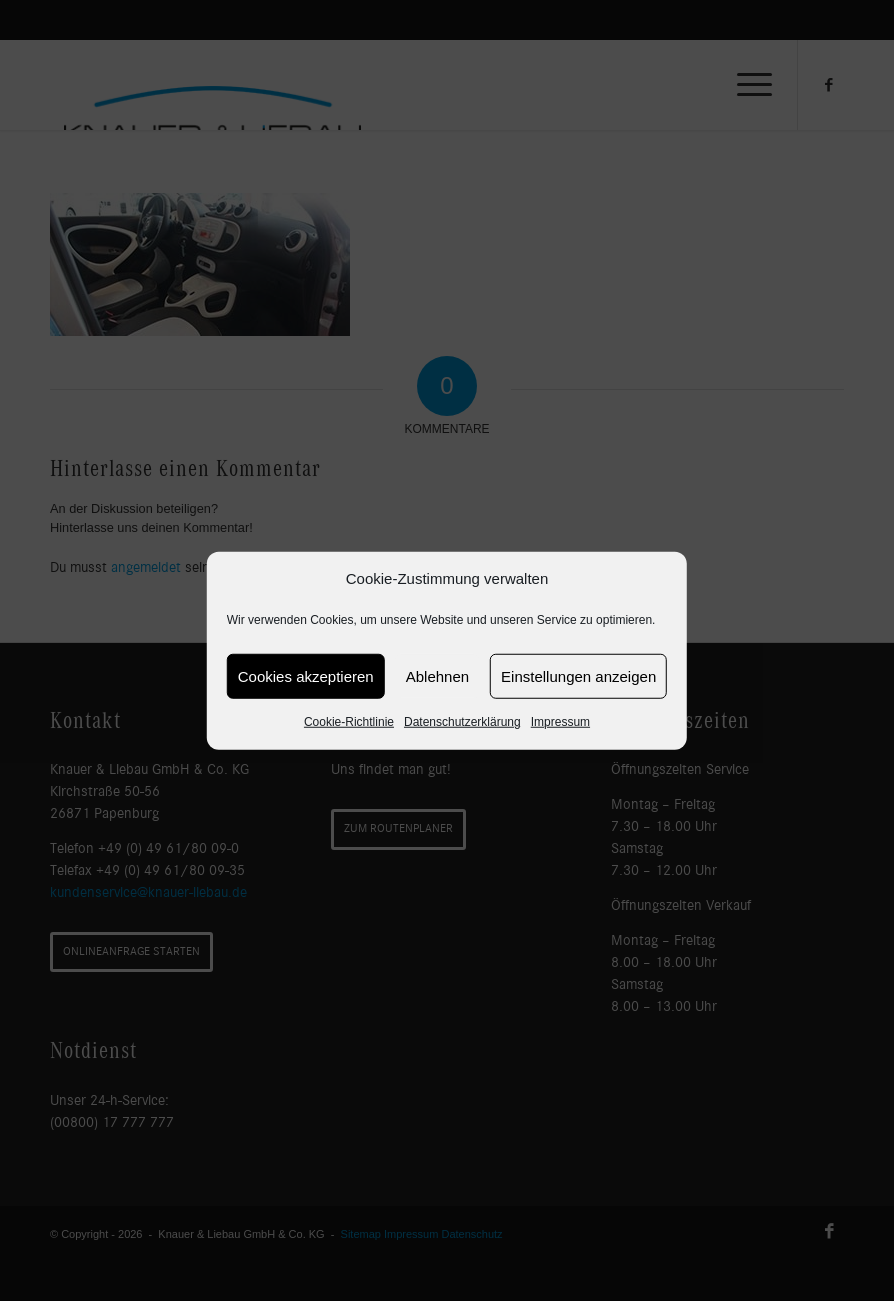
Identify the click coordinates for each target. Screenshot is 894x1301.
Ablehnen (437, 676)
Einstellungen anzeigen (578, 676)
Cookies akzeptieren (306, 676)
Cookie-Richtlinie (349, 722)
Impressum (560, 722)
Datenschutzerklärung (462, 722)
